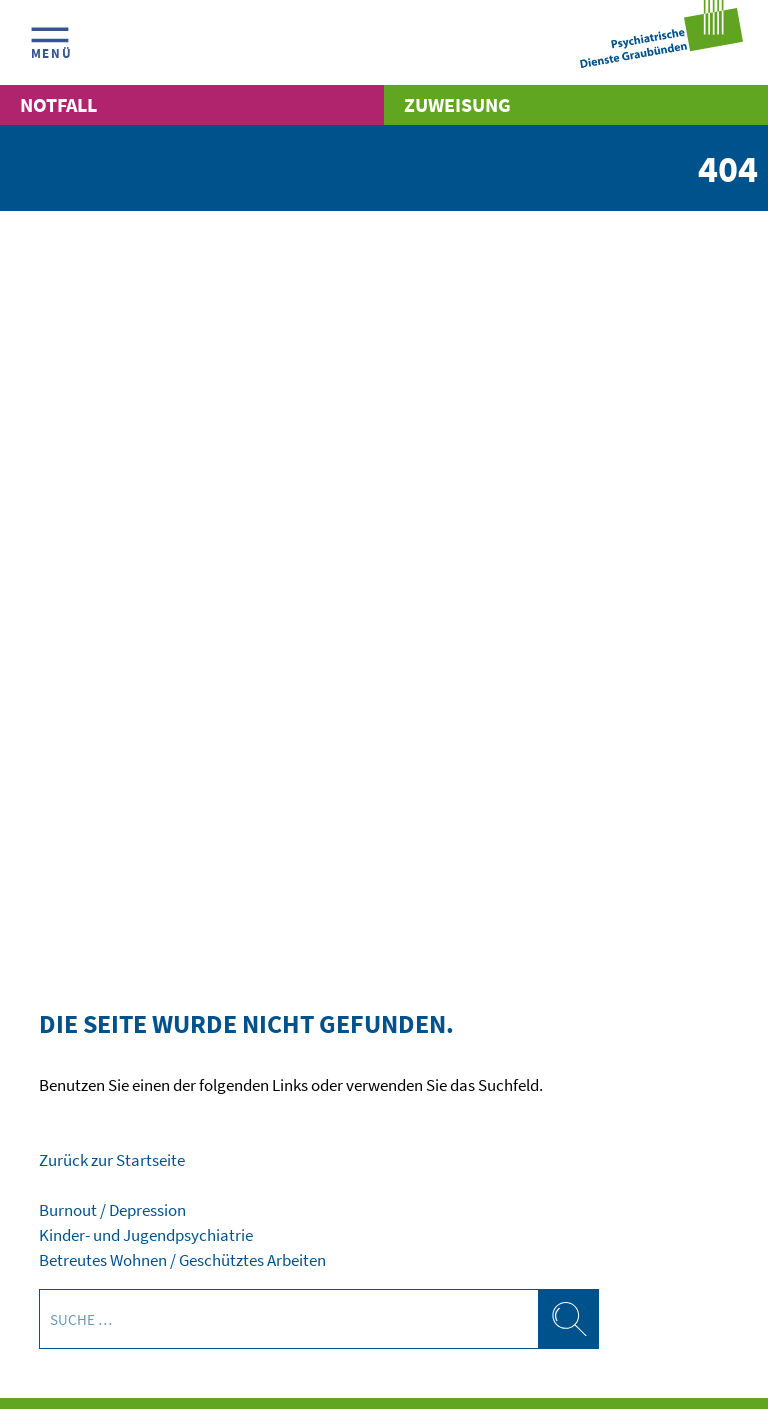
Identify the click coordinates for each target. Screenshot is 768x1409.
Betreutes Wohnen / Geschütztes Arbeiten (182, 1260)
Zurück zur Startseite (112, 1160)
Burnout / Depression (112, 1210)
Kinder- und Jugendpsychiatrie (146, 1235)
